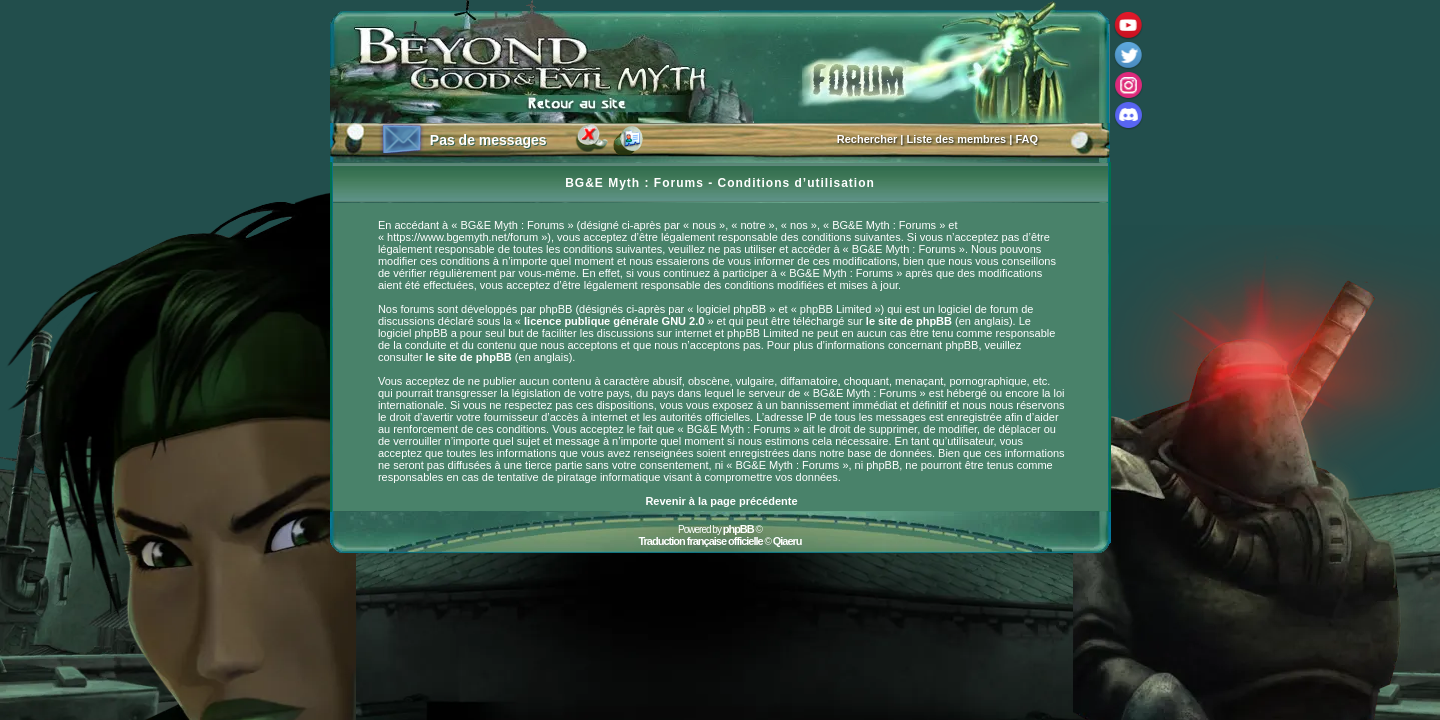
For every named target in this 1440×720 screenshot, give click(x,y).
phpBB (738, 529)
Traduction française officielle (700, 541)
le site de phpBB (909, 321)
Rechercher (867, 139)
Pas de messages (488, 140)
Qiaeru (787, 541)
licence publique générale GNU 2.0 (614, 321)
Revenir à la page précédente (721, 501)
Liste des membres (957, 139)
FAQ (1026, 139)
